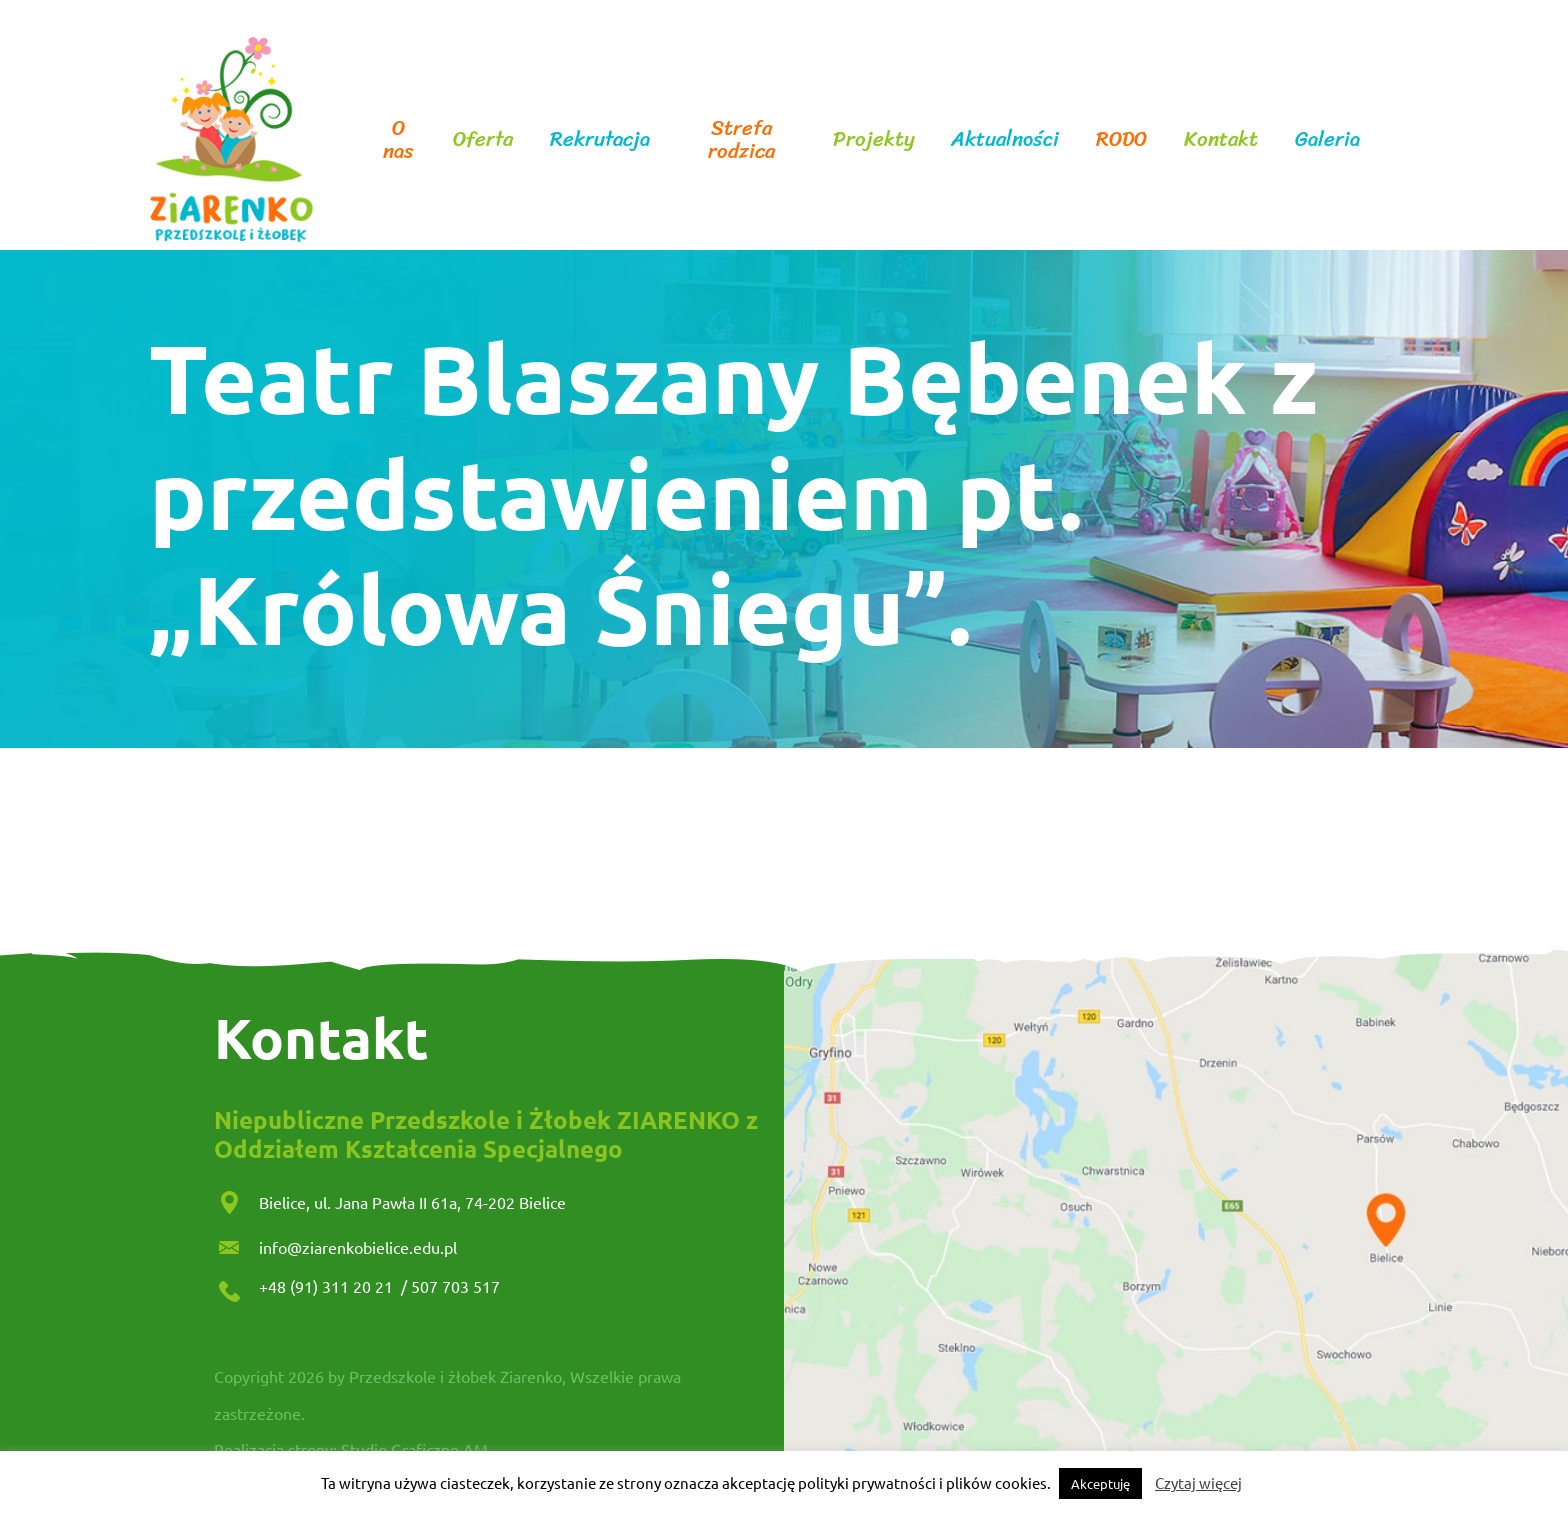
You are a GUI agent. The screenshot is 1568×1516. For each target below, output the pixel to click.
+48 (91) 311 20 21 (328, 1286)
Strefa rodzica (741, 140)
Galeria (1327, 139)
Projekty (874, 139)
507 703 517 (455, 1286)
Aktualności (1005, 139)
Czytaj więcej (1198, 1482)
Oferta (483, 139)
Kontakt (1221, 139)
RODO (1121, 139)
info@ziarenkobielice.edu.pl (358, 1247)
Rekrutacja (600, 139)
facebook (1395, 140)
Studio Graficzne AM (414, 1449)
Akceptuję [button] (1100, 1483)
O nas (398, 140)
